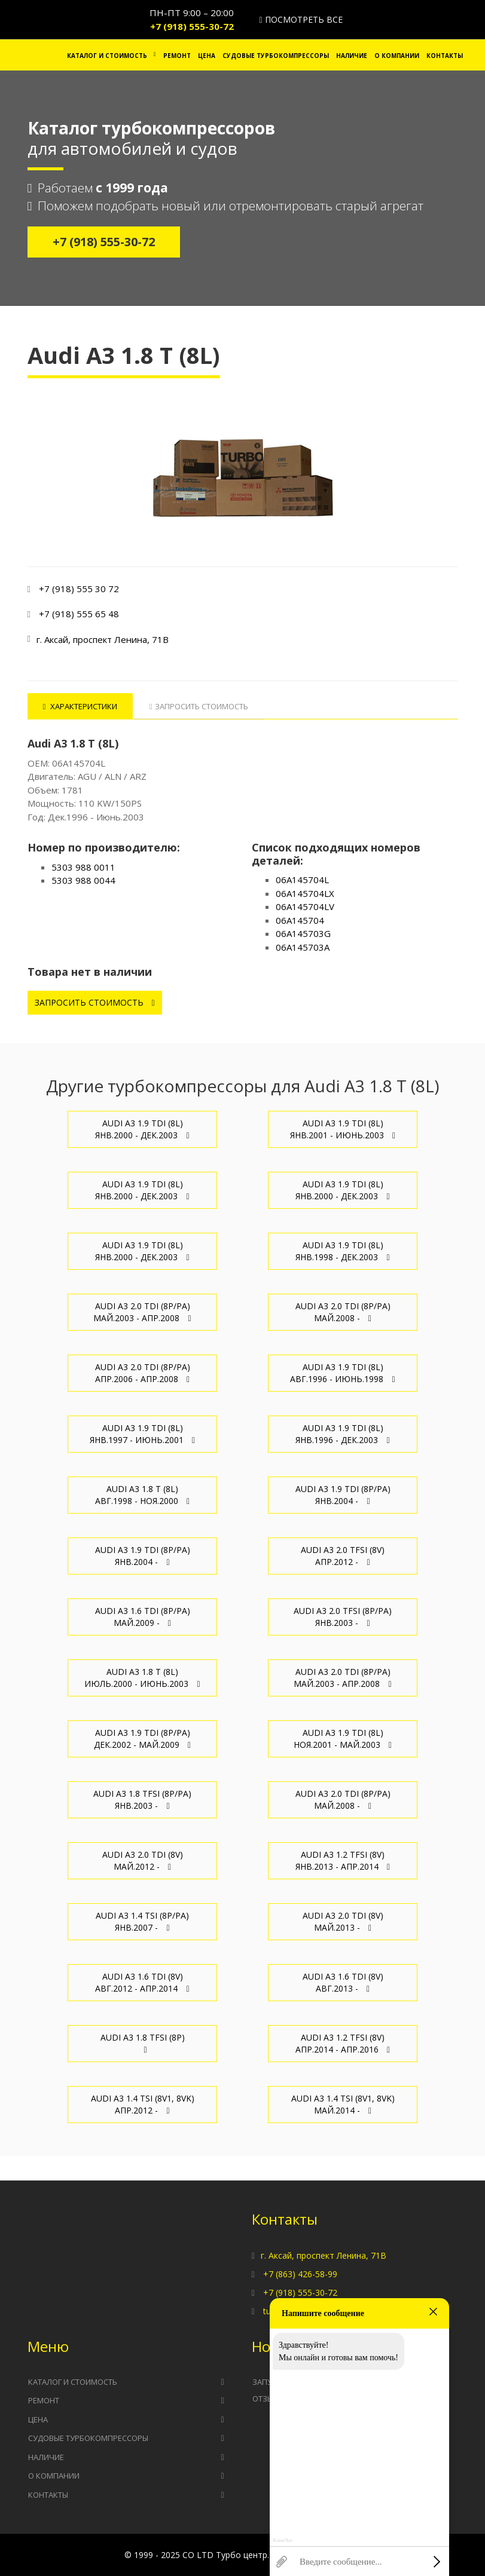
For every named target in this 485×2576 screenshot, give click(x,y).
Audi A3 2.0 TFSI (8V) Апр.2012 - (343, 1555)
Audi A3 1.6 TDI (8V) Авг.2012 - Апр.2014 (142, 1982)
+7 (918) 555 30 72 (79, 589)
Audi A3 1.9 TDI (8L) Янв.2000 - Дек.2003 (142, 1129)
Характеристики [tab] (80, 706)
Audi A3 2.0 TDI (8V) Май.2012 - (142, 1860)
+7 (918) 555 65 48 (79, 614)
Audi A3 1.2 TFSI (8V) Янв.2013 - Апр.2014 (342, 1860)
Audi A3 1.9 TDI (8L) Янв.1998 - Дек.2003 (342, 1251)
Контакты (444, 55)
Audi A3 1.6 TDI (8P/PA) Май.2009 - (142, 1616)
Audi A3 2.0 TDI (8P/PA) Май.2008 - (343, 1312)
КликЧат (282, 2540)
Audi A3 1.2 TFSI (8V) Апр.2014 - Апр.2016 (342, 2043)
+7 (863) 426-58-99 (300, 2274)
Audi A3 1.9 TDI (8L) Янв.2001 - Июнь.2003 (342, 1129)
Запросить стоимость (95, 1002)
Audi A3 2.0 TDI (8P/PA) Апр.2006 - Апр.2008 (142, 1373)
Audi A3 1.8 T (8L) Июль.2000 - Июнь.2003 (142, 1677)
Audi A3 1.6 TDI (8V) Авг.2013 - (343, 1982)
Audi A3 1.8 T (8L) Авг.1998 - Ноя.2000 (142, 1494)
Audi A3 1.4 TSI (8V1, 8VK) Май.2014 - (343, 2104)
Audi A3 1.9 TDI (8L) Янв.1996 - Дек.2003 (342, 1433)
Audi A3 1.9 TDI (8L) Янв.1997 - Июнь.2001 (142, 1433)
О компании (396, 55)
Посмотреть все (301, 19)
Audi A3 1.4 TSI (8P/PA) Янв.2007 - (142, 1921)
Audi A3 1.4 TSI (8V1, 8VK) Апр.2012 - (142, 2104)
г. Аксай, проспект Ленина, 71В (323, 2255)
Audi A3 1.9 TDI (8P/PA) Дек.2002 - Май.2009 (142, 1738)
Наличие (351, 55)
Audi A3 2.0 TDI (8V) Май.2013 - (343, 1921)
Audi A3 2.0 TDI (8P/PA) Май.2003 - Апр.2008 (142, 1312)
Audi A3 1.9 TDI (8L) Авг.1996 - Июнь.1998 (342, 1373)
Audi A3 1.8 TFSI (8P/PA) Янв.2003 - (142, 1799)
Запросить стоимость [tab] (199, 706)
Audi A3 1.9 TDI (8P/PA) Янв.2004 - (343, 1494)
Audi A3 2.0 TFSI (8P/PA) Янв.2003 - (343, 1616)
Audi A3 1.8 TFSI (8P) (142, 2043)
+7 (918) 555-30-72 (192, 26)
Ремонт (177, 55)
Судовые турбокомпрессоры (275, 55)
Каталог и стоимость (107, 55)
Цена (206, 55)
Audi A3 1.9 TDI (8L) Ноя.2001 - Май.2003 (343, 1738)
